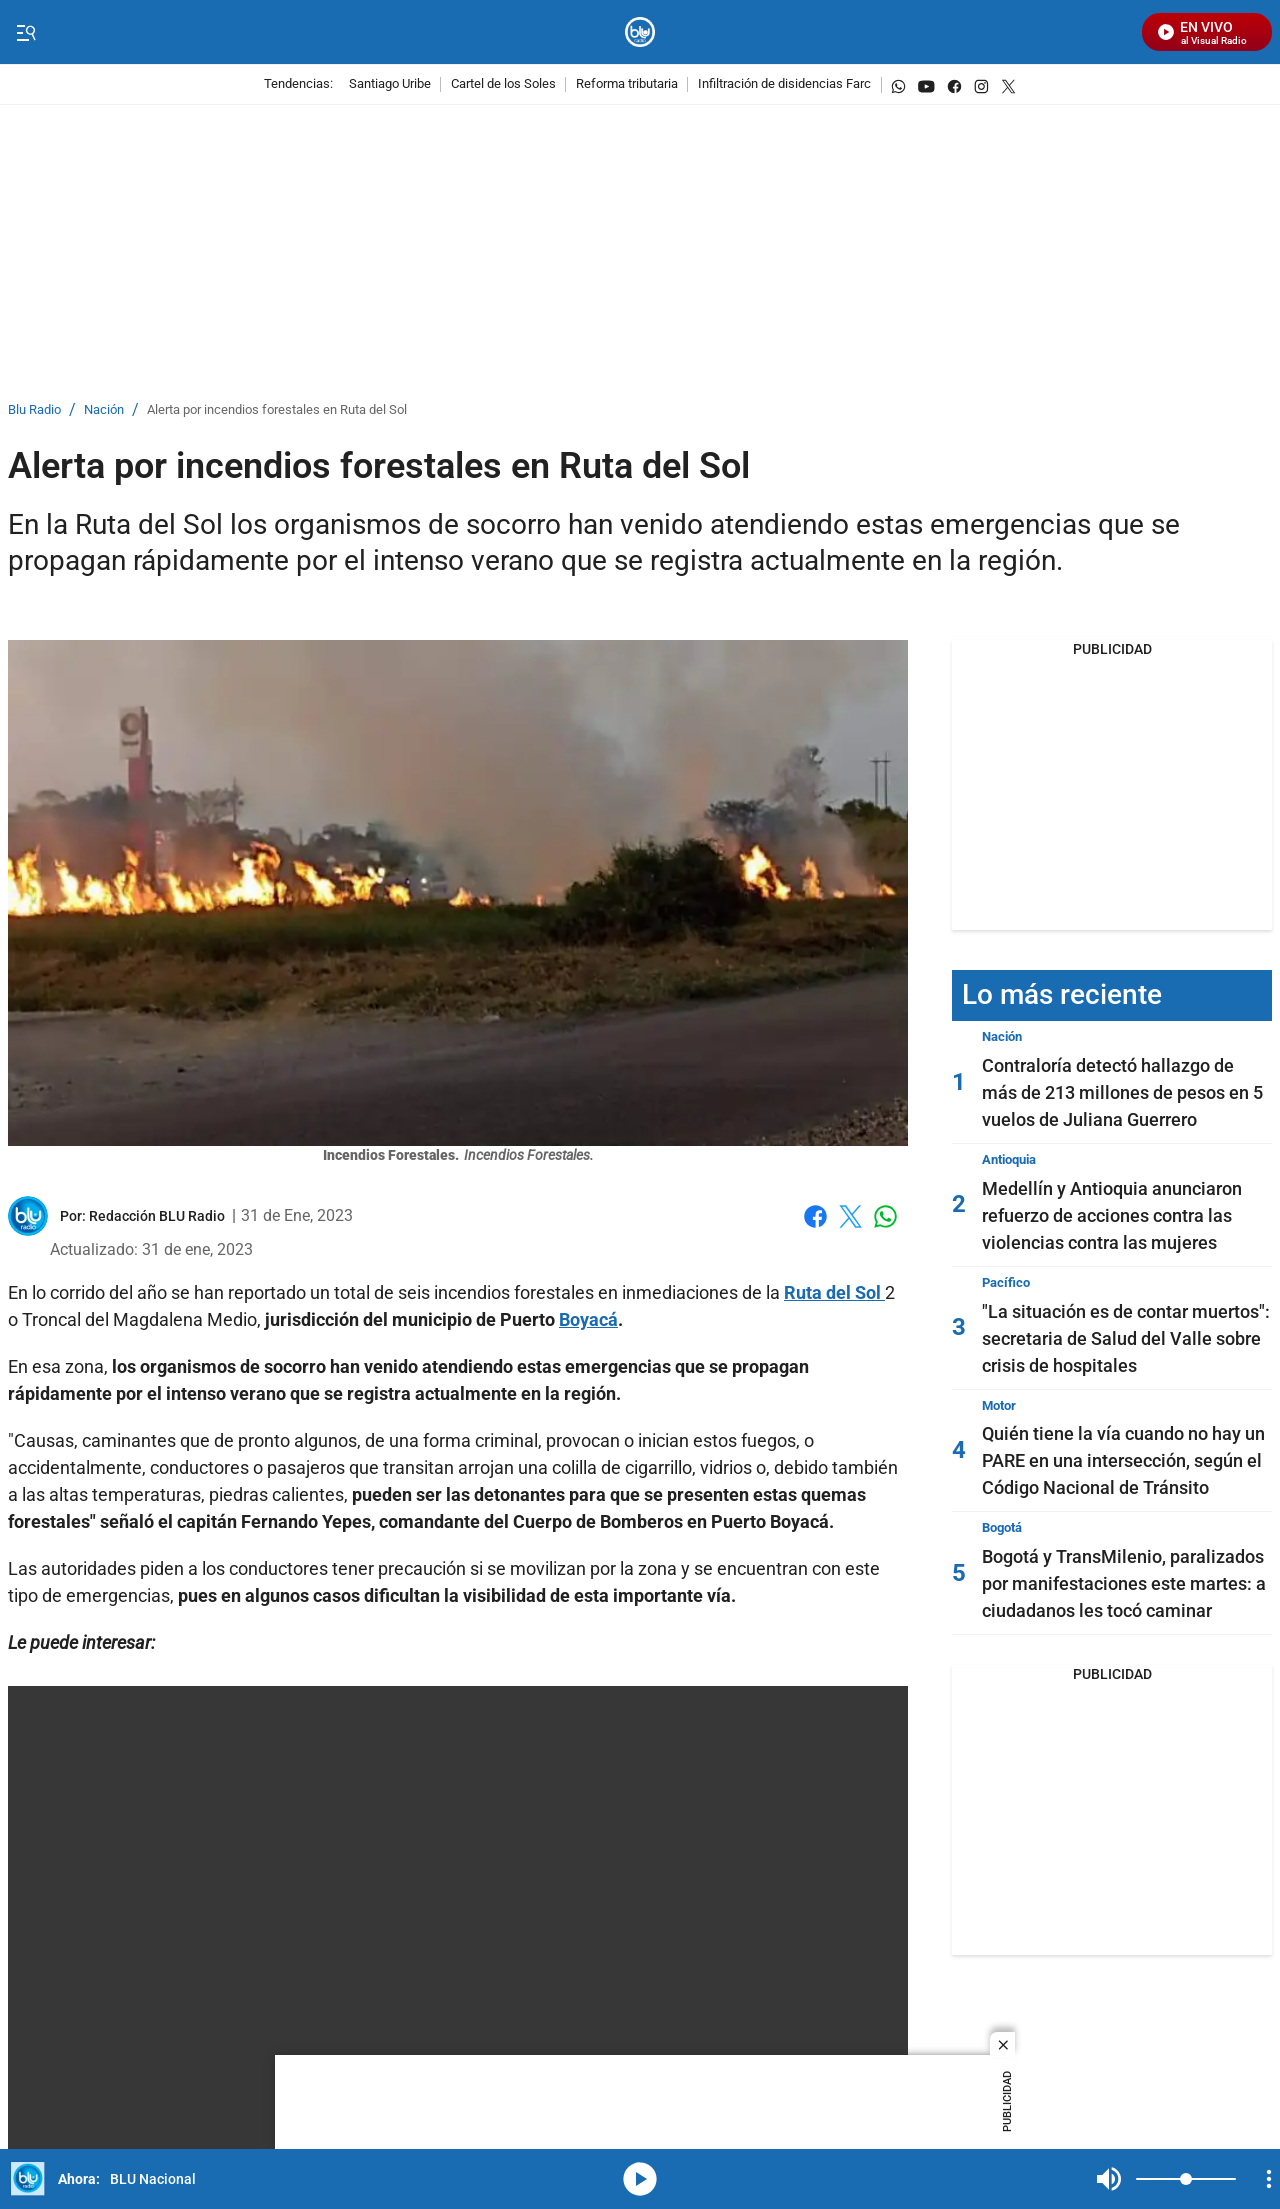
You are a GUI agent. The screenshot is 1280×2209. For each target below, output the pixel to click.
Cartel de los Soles (503, 84)
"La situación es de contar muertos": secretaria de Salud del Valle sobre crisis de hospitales (1126, 1338)
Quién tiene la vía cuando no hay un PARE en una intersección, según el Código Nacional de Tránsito (1123, 1460)
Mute (1109, 2179)
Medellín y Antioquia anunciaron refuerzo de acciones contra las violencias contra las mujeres (1112, 1215)
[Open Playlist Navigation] (1269, 2179)
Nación (104, 410)
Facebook (815, 1216)
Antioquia (1009, 1159)
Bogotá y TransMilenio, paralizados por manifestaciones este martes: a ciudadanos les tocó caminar (1124, 1583)
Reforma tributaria (627, 84)
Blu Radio (34, 410)
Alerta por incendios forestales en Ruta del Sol (277, 410)
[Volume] (1186, 2179)
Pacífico (1006, 1282)
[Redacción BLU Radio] (157, 1216)
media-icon (640, 2179)
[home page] (640, 32)
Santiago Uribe (390, 84)
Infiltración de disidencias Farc (784, 84)
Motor (999, 1405)
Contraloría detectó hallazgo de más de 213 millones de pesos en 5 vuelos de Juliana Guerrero (1122, 1092)
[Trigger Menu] (25, 33)
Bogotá (1002, 1527)
